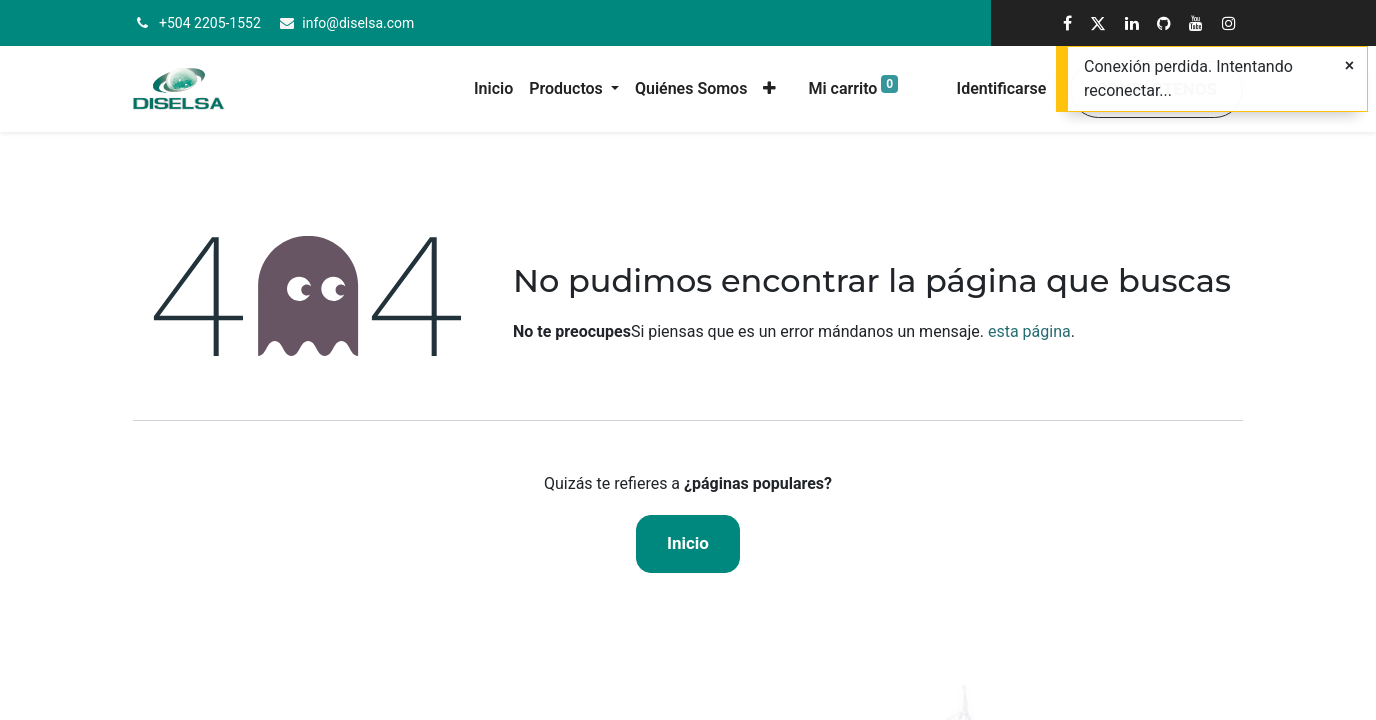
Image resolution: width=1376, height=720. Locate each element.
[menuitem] (493, 89)
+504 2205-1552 (210, 23)
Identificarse (1002, 88)
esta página (1029, 331)
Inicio (688, 543)
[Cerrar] (1349, 66)
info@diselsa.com (358, 23)
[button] (769, 89)
